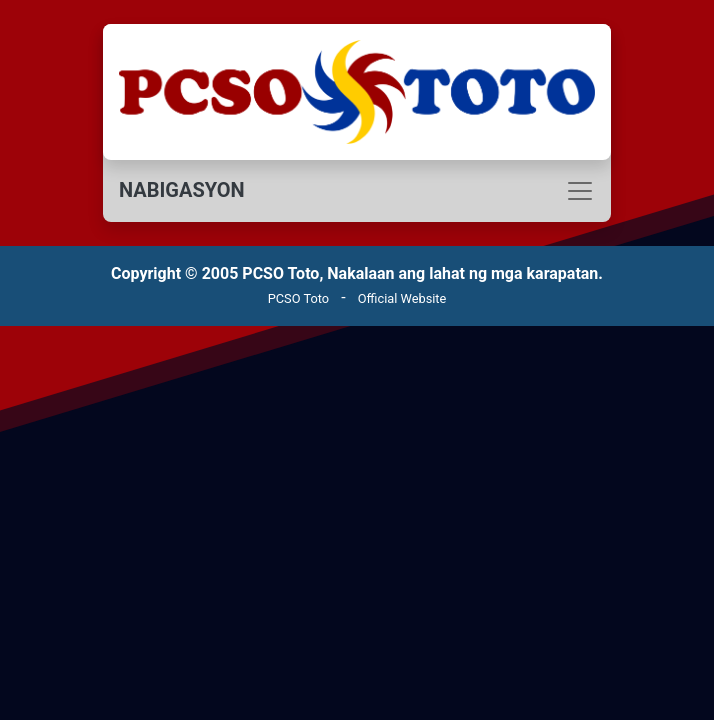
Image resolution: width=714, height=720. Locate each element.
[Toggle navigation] (357, 191)
